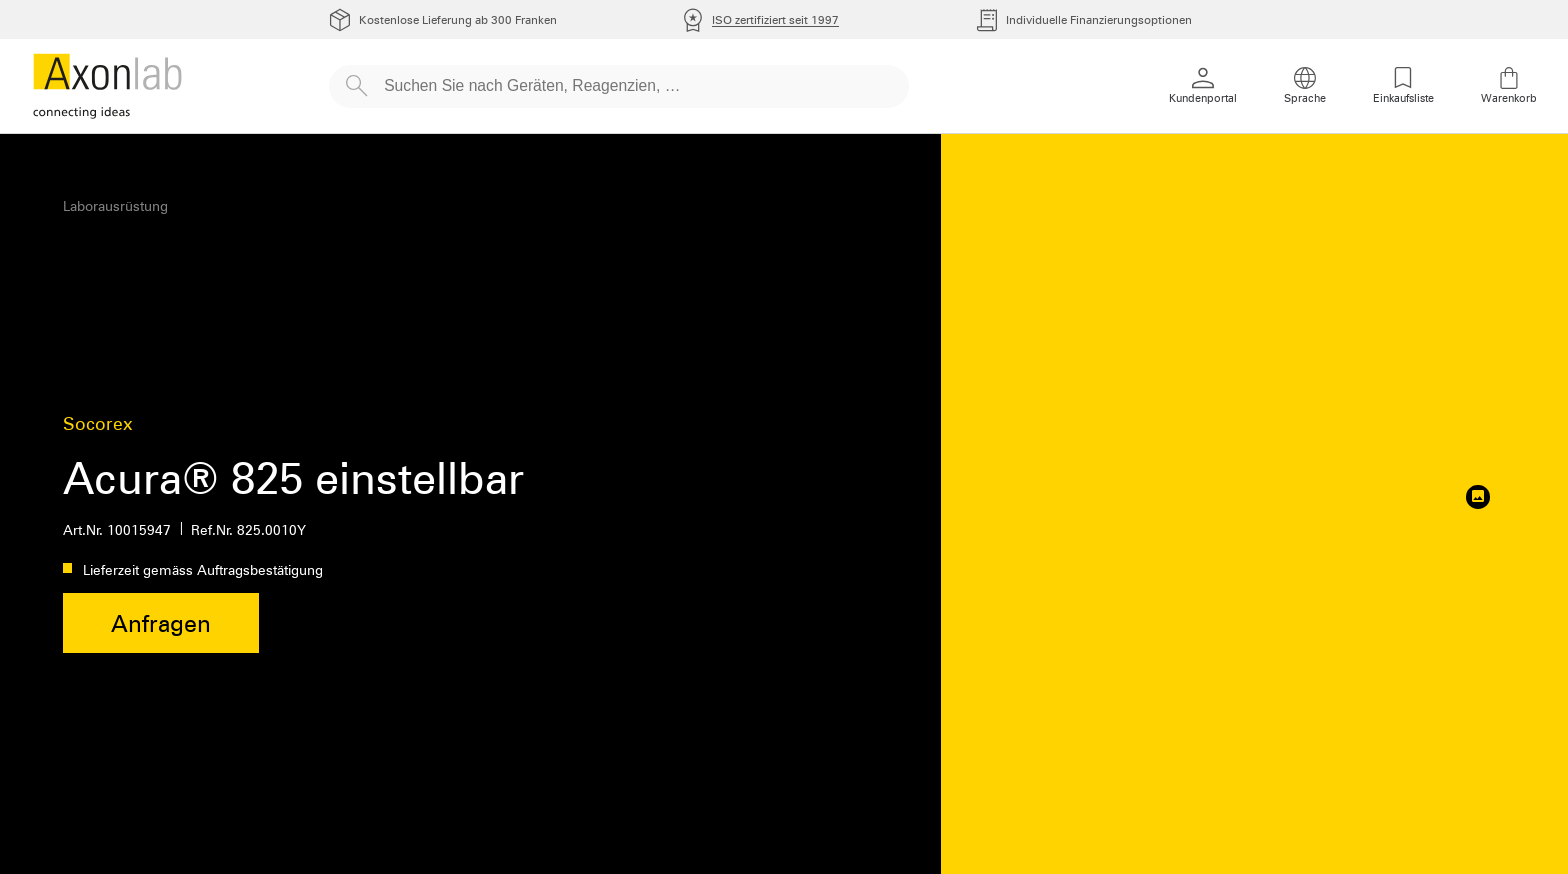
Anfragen (161, 623)
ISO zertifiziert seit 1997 (775, 19)
